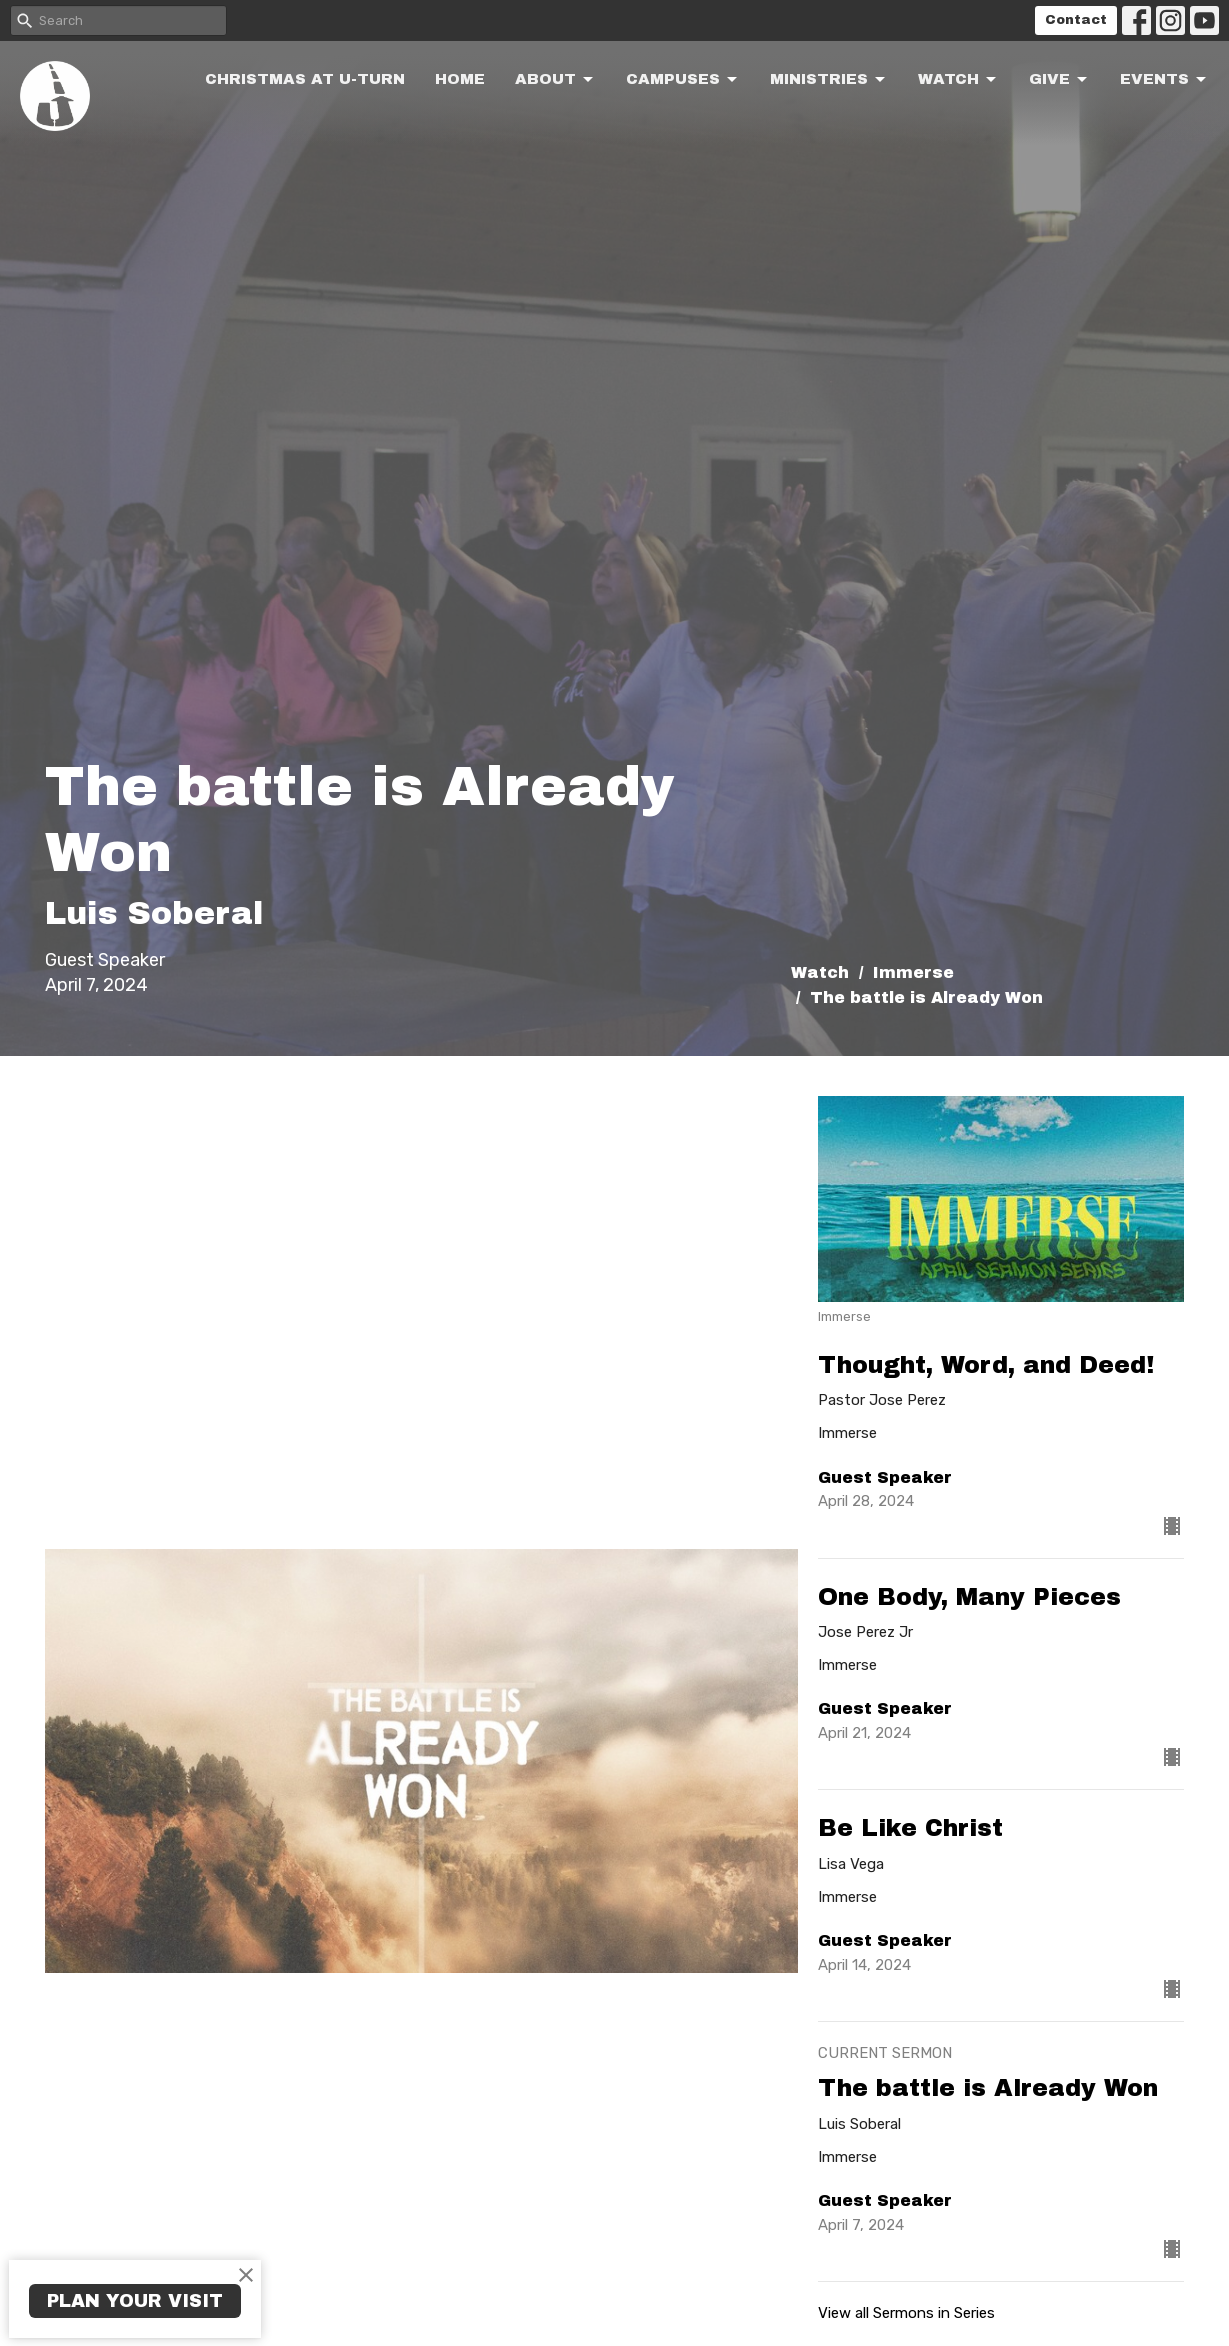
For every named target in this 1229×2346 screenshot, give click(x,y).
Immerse (913, 972)
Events (1164, 80)
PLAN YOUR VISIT (135, 2301)
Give (1059, 80)
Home (460, 79)
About (555, 80)
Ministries (829, 80)
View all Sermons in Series (906, 2313)
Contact (1076, 20)
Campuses (683, 80)
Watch (958, 80)
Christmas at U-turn (305, 79)
